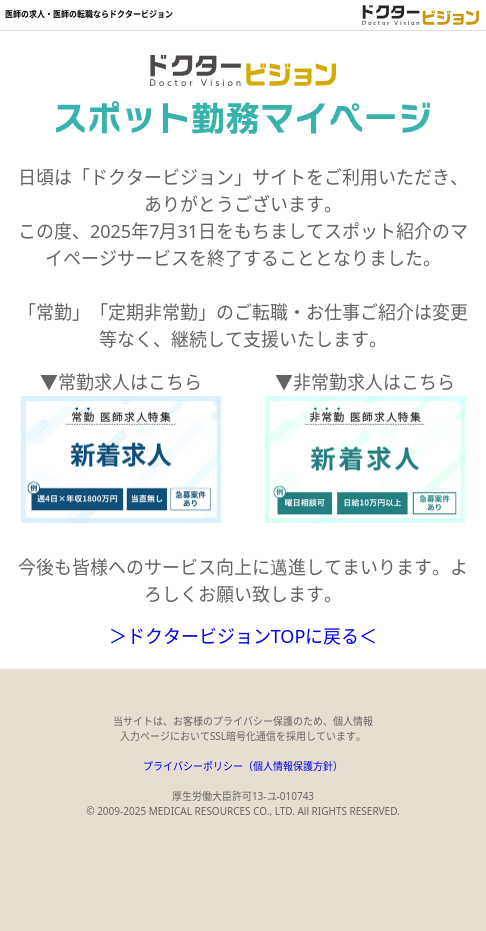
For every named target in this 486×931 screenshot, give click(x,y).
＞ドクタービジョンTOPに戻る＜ (243, 636)
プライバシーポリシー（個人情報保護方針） (243, 766)
